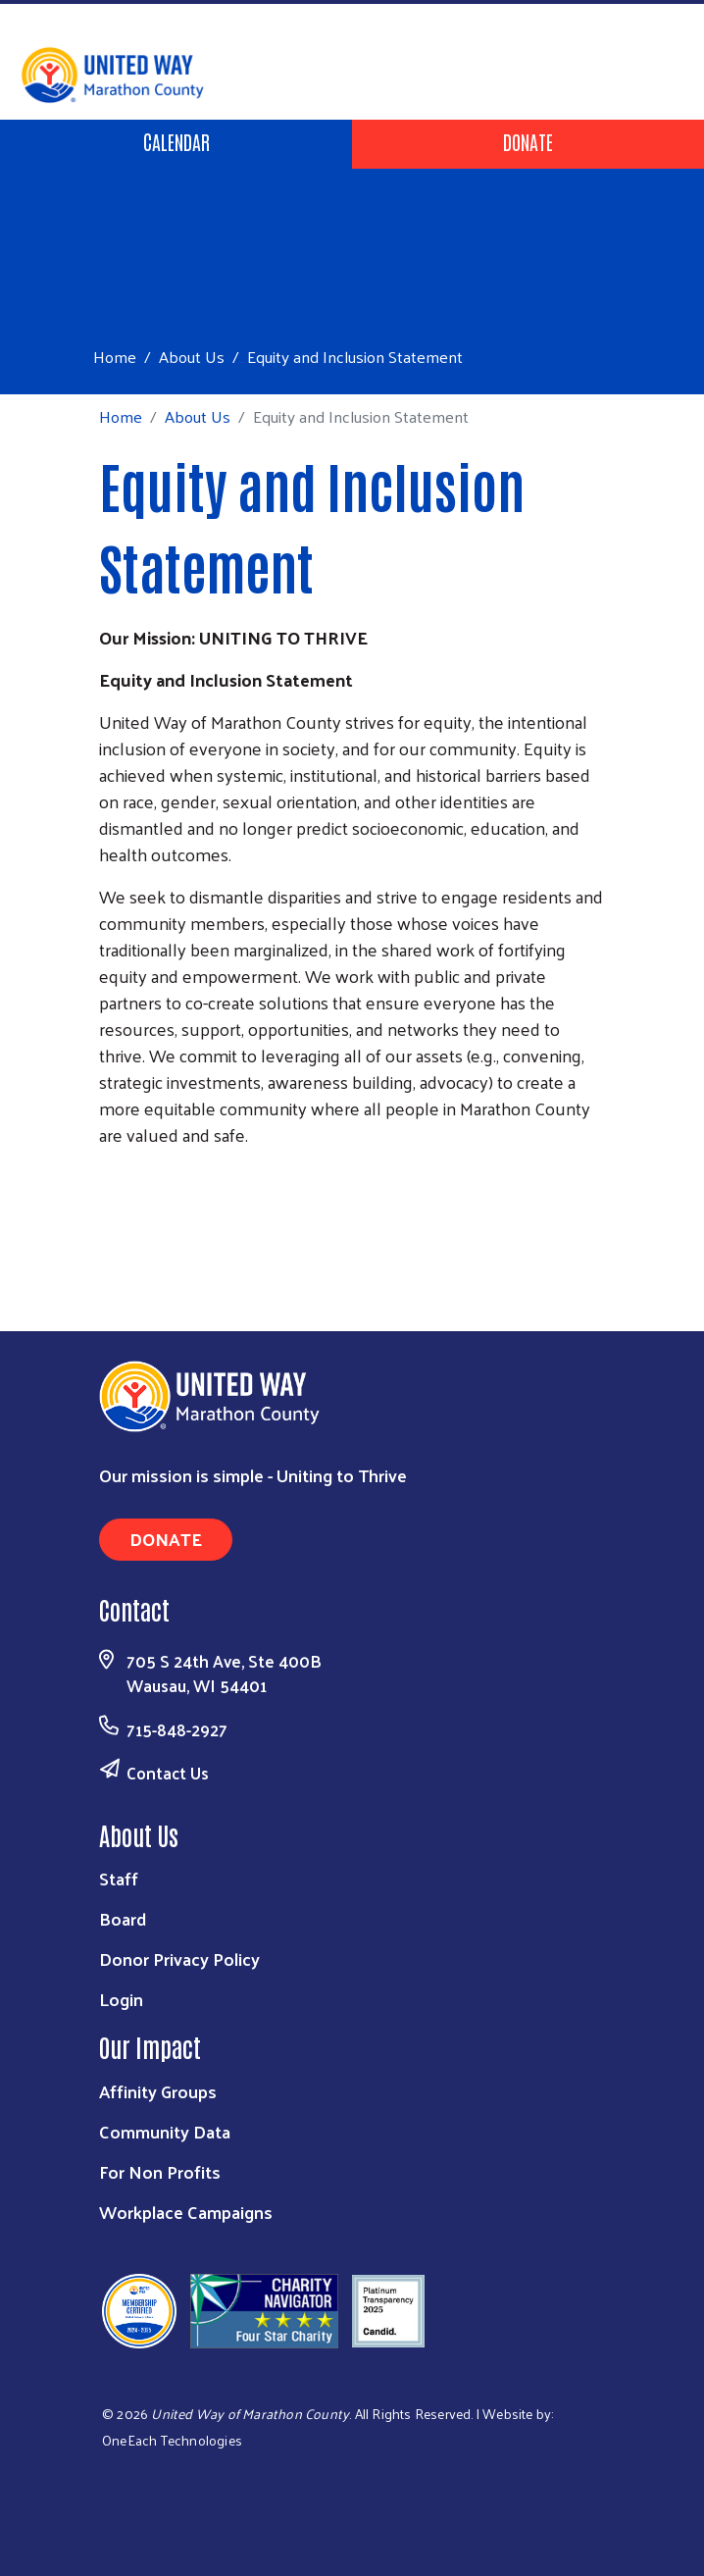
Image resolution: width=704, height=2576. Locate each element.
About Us (192, 356)
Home (114, 356)
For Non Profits (160, 2171)
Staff (118, 1878)
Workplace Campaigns (186, 2211)
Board (122, 1918)
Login (121, 1999)
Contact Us (167, 1772)
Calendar (176, 141)
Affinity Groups (158, 2091)
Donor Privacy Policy (179, 1958)
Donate (528, 141)
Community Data (164, 2131)
